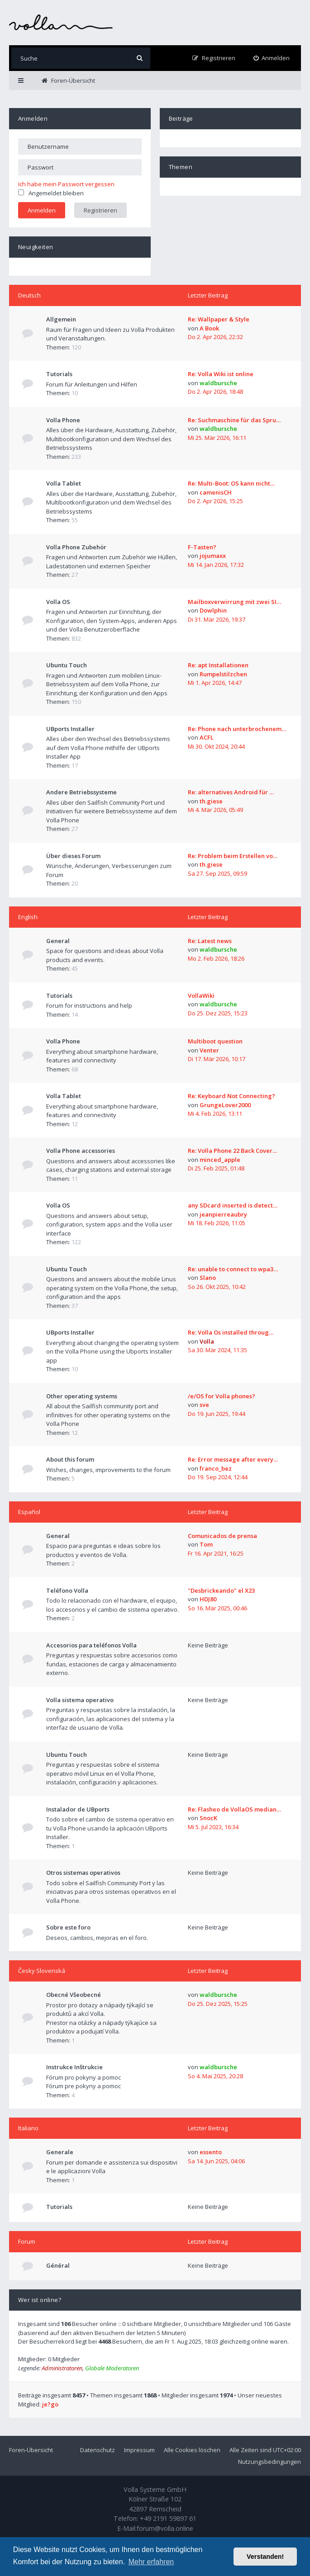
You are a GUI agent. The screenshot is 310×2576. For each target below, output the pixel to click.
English (28, 917)
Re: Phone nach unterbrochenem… (237, 729)
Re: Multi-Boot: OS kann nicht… (231, 483)
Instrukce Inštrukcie (74, 2067)
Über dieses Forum (73, 856)
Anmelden (33, 118)
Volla (207, 1341)
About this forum (70, 1459)
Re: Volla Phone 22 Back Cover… (232, 1150)
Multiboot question (215, 1041)
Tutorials (59, 374)
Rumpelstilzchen (223, 674)
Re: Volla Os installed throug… (230, 1332)
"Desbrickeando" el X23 (221, 1590)
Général (58, 2265)
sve (204, 1405)
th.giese (211, 801)
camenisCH (216, 492)
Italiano (28, 2128)
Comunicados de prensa (222, 1536)
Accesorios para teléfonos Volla (91, 1645)
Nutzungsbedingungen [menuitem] (269, 2462)
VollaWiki (201, 995)
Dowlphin (213, 610)
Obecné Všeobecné (73, 1995)
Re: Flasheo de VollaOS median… (234, 1809)
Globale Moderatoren (112, 2368)
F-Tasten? (202, 547)
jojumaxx (213, 556)
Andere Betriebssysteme (81, 792)
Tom (206, 1544)
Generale (59, 2152)
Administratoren (62, 2368)
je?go (50, 2404)
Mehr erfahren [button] (151, 2562)
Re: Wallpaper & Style (218, 319)
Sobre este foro (68, 1927)
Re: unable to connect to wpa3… (233, 1269)
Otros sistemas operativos (83, 1872)
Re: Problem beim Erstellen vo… (232, 856)
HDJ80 (208, 1599)
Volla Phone (63, 420)
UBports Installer (70, 729)
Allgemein (61, 319)
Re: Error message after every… (233, 1459)
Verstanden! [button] (265, 2556)
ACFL (207, 737)
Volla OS (58, 602)
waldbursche (218, 383)
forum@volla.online (165, 2528)
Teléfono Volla (67, 1590)
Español (29, 1512)
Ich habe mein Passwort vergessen (66, 184)
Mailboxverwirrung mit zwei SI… (234, 602)
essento (211, 2152)
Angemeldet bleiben (51, 193)
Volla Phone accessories (80, 1150)
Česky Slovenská (41, 1971)
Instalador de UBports (78, 1809)
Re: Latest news (210, 941)
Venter (209, 1050)
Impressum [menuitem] (139, 2450)
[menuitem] (271, 58)
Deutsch (29, 295)
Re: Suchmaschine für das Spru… (234, 420)
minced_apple (220, 1160)
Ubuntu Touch (66, 665)
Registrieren (100, 210)
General (58, 941)
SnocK (208, 1818)
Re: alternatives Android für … (231, 792)
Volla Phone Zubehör (76, 547)
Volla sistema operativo (80, 1700)
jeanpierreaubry (223, 1214)
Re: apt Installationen (218, 665)
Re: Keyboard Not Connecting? (231, 1096)
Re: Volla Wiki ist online (220, 374)
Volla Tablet (63, 483)
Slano (208, 1278)
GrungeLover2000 (225, 1105)
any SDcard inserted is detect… (232, 1205)
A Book (209, 328)
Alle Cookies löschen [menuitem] (192, 2450)
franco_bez (216, 1468)
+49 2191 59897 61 (168, 2518)
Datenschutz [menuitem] (97, 2450)
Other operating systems (81, 1396)
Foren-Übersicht (31, 2450)
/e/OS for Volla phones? (221, 1396)
